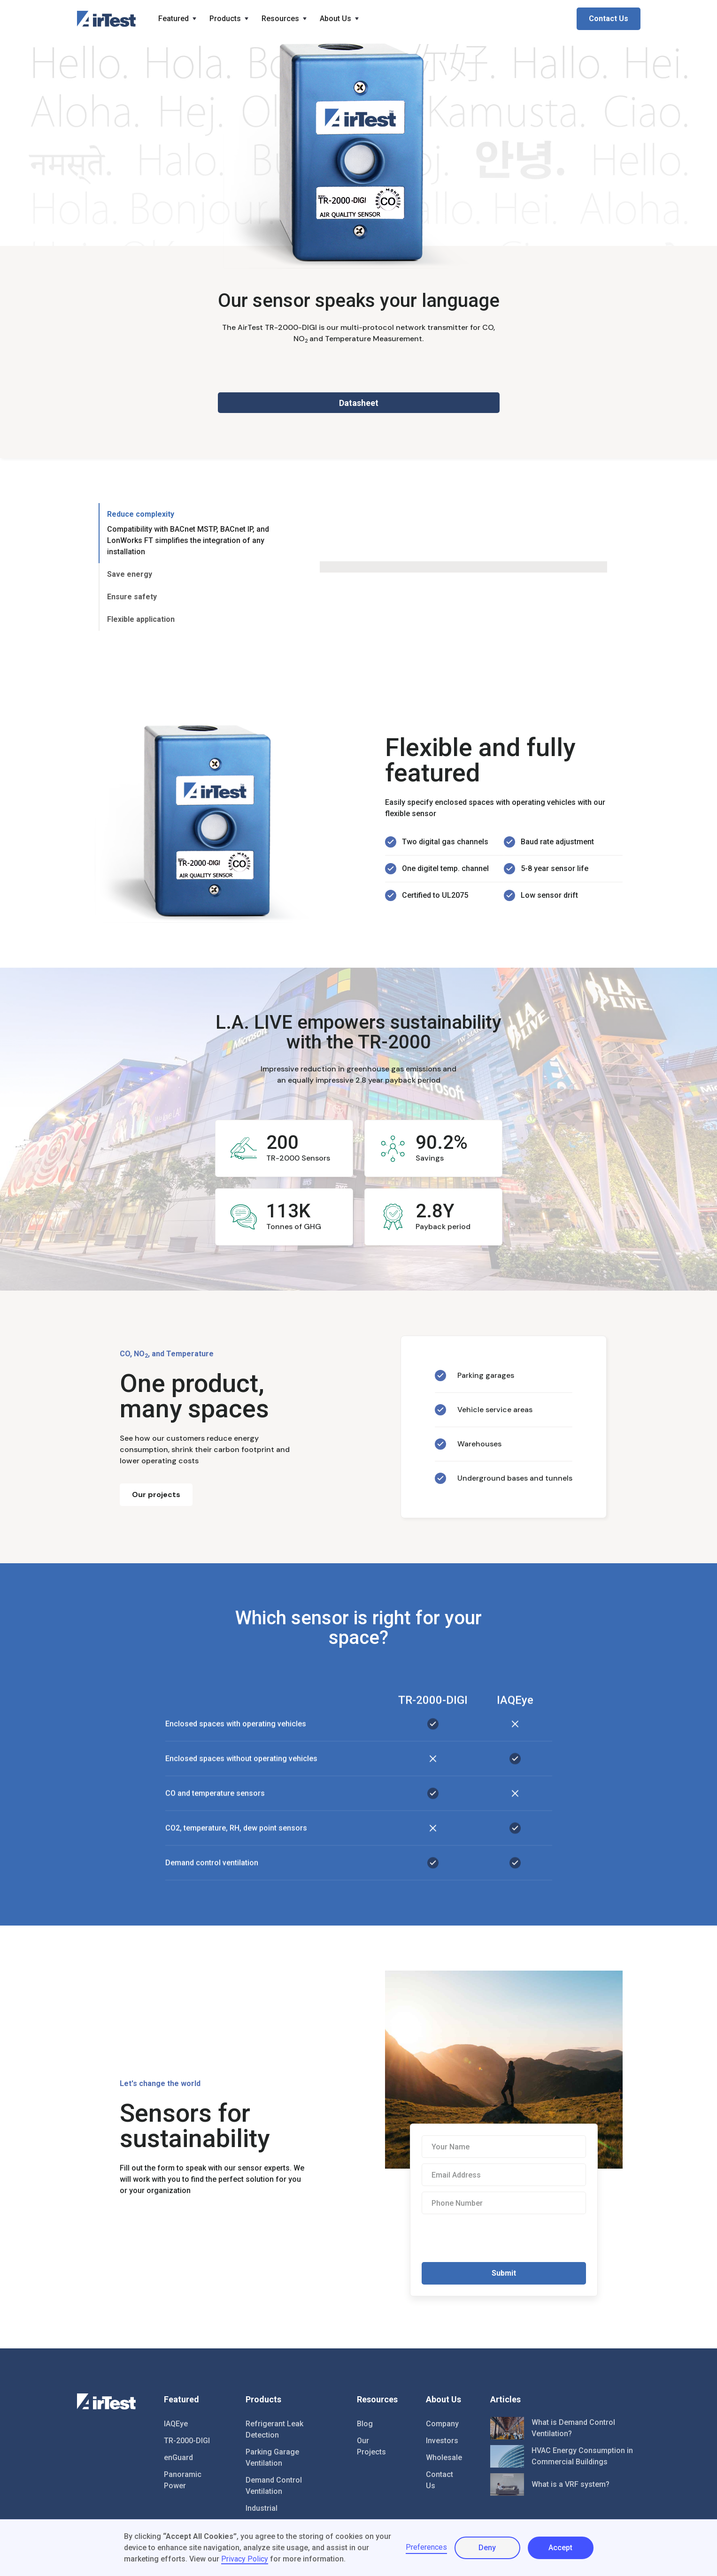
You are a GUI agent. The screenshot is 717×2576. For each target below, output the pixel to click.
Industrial (262, 2508)
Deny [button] (487, 2547)
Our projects (156, 1494)
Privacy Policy (244, 2558)
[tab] (192, 533)
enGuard (178, 2457)
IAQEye (176, 2423)
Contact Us (608, 18)
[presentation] (493, 2238)
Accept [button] (560, 2547)
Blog (365, 2423)
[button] (178, 18)
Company (442, 2423)
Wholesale (444, 2457)
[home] (106, 18)
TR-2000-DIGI (187, 2440)
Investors (442, 2440)
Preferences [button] (426, 2547)
